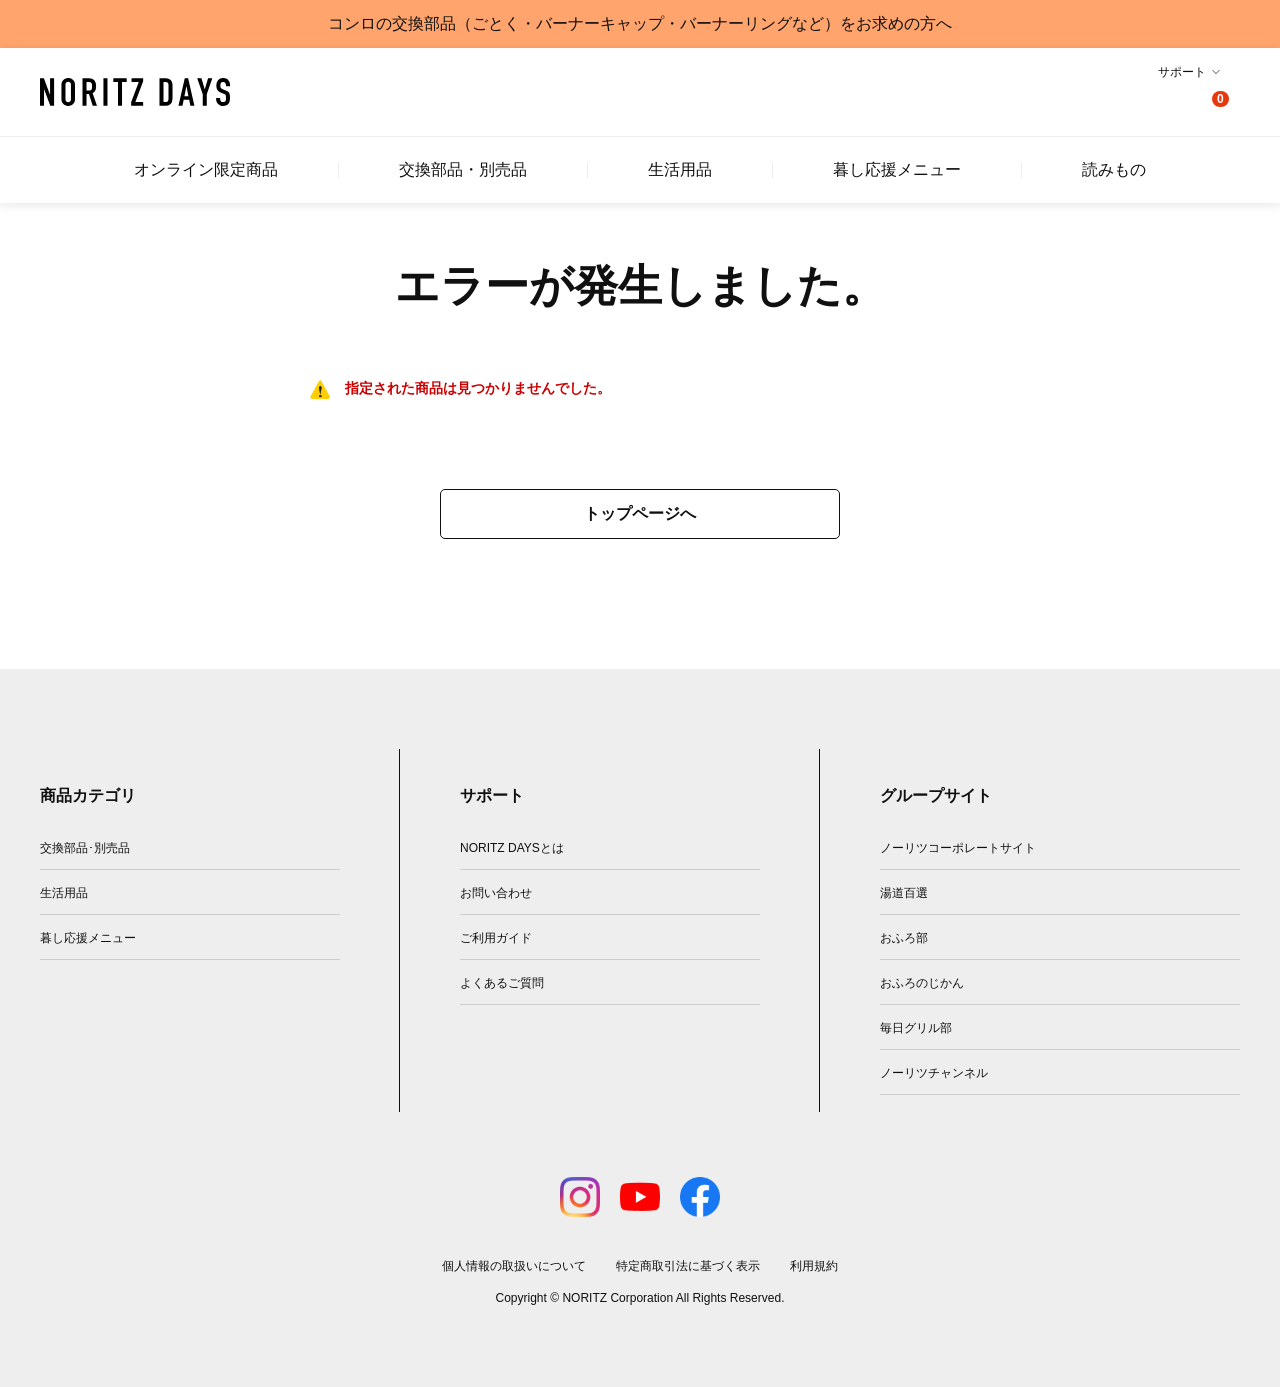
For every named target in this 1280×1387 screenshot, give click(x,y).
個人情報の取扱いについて (514, 1266)
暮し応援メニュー (897, 170)
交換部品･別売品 (85, 848)
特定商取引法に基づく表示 (688, 1266)
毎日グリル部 (916, 1028)
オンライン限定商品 (206, 170)
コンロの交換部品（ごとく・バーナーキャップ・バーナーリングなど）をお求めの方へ (640, 23)
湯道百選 (904, 893)
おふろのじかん (922, 983)
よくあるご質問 (502, 983)
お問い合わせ (496, 893)
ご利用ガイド (496, 938)
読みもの (1114, 170)
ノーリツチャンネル (934, 1073)
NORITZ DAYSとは (512, 848)
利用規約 (814, 1266)
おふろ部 (904, 938)
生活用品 (680, 170)
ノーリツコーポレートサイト (958, 848)
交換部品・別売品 (463, 170)
